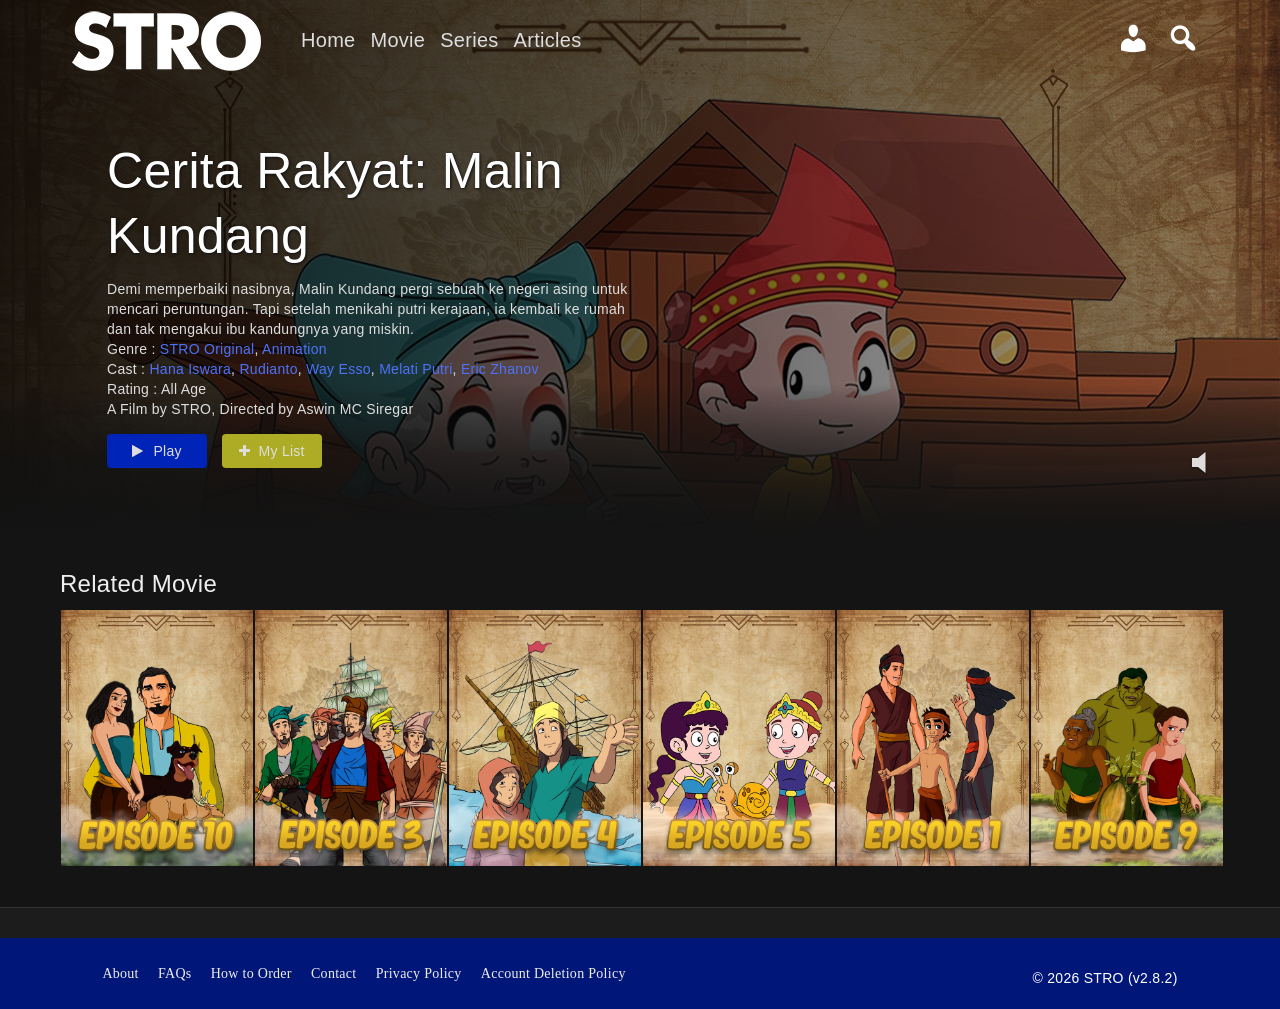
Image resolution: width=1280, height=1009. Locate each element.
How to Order (251, 973)
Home (328, 40)
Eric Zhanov (500, 369)
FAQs (175, 973)
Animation (294, 349)
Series (469, 40)
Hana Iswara (190, 369)
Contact (334, 973)
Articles (548, 40)
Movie (397, 40)
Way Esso (338, 369)
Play (157, 451)
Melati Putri (415, 369)
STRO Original (207, 349)
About (120, 973)
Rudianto (268, 369)
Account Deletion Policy (553, 973)
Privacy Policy (419, 973)
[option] (157, 738)
